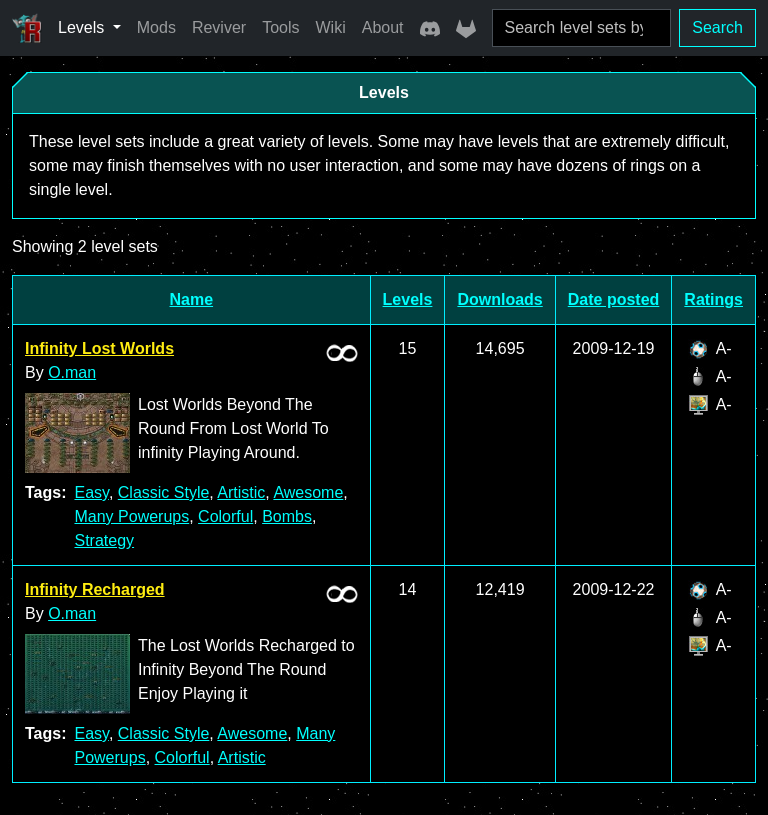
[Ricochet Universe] (27, 28)
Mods (156, 27)
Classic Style (164, 492)
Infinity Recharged (95, 589)
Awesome (308, 492)
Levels (408, 299)
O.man (72, 372)
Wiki (331, 27)
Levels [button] (83, 27)
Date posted (614, 299)
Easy (91, 492)
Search (717, 27)
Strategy (104, 540)
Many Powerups (131, 516)
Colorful (225, 516)
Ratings (713, 299)
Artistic (241, 492)
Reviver (219, 27)
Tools (280, 27)
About (383, 27)
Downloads (499, 299)
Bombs (287, 516)
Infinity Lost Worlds (99, 348)
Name (192, 299)
